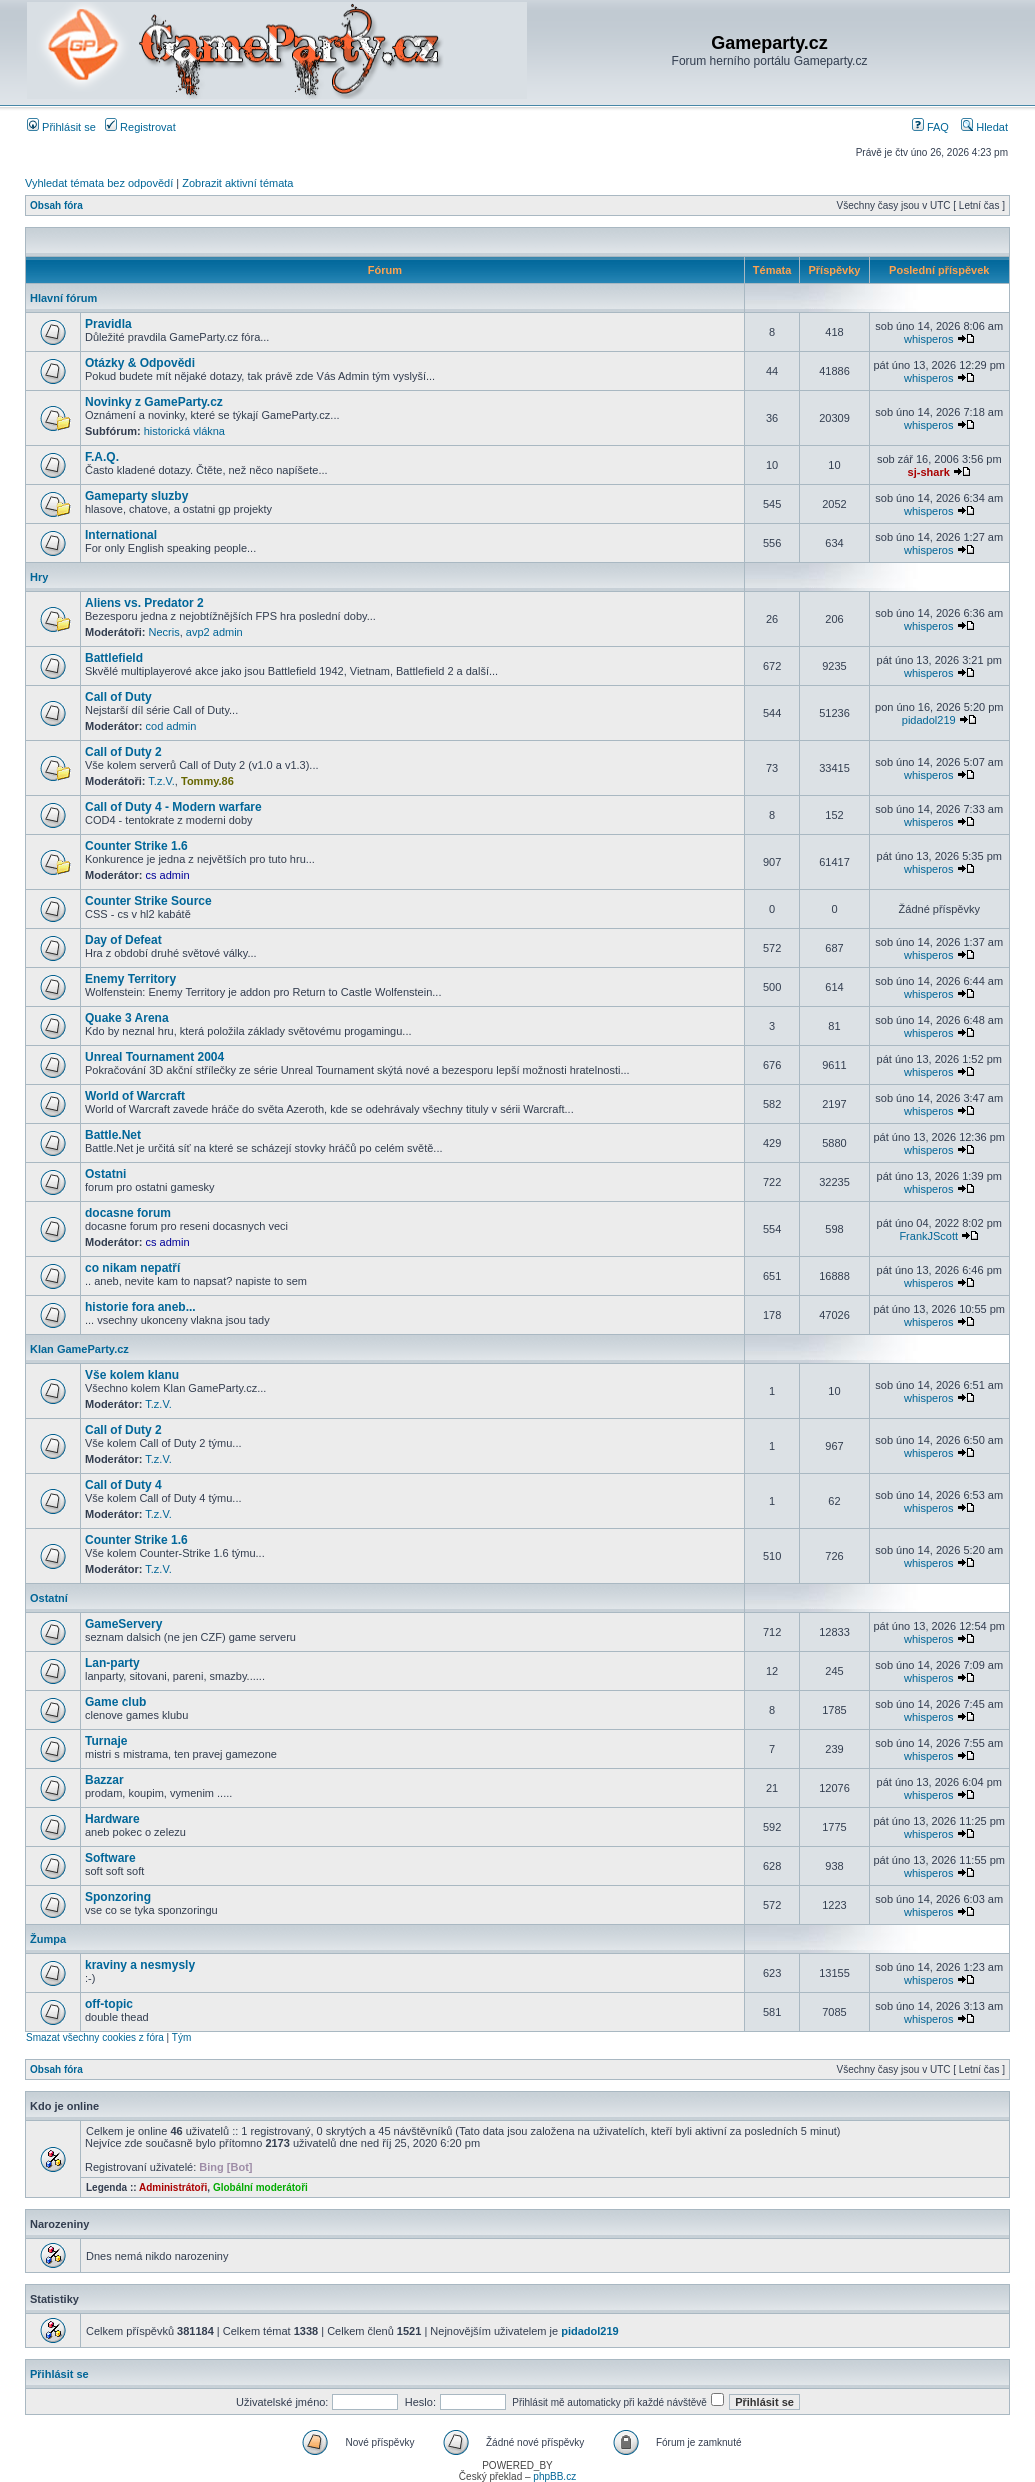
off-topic (109, 2004)
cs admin (168, 875)
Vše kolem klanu (132, 1375)
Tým (181, 2037)
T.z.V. (161, 781)
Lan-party (112, 1663)
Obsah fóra (56, 205)
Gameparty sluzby (136, 496)
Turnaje (106, 1741)
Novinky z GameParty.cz (154, 402)
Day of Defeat (123, 940)
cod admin (171, 726)
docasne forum (128, 1213)
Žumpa (48, 1939)
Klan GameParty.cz (79, 1349)
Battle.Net (113, 1135)
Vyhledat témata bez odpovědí (99, 183)
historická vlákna (184, 431)
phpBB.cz (554, 2476)
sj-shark (929, 472)
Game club (115, 1702)
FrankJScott (928, 1236)
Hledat (984, 127)
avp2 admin (214, 632)
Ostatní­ (49, 1598)
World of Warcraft (135, 1096)
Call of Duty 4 (123, 1485)
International (121, 535)
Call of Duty (118, 697)
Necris (164, 632)
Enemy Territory (130, 979)
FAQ (930, 127)
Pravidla (108, 324)
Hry (39, 577)
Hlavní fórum (63, 298)
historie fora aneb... (140, 1307)
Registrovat (140, 127)
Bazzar (104, 1780)
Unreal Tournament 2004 (154, 1057)
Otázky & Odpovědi (140, 363)
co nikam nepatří (132, 1268)
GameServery (123, 1624)
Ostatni (105, 1174)
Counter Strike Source (148, 901)
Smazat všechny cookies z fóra (95, 2037)
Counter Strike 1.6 (136, 846)
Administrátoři (173, 2187)
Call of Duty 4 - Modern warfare (173, 807)
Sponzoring (118, 1897)
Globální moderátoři (260, 2187)
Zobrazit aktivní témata (237, 183)
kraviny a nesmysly (140, 1965)
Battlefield (114, 658)
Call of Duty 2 (123, 752)
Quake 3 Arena (127, 1018)
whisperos (929, 339)
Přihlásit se (61, 127)
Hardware (112, 1819)
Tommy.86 (207, 781)
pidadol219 (929, 720)
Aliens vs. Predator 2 (144, 603)
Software (110, 1858)
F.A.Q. (102, 457)
